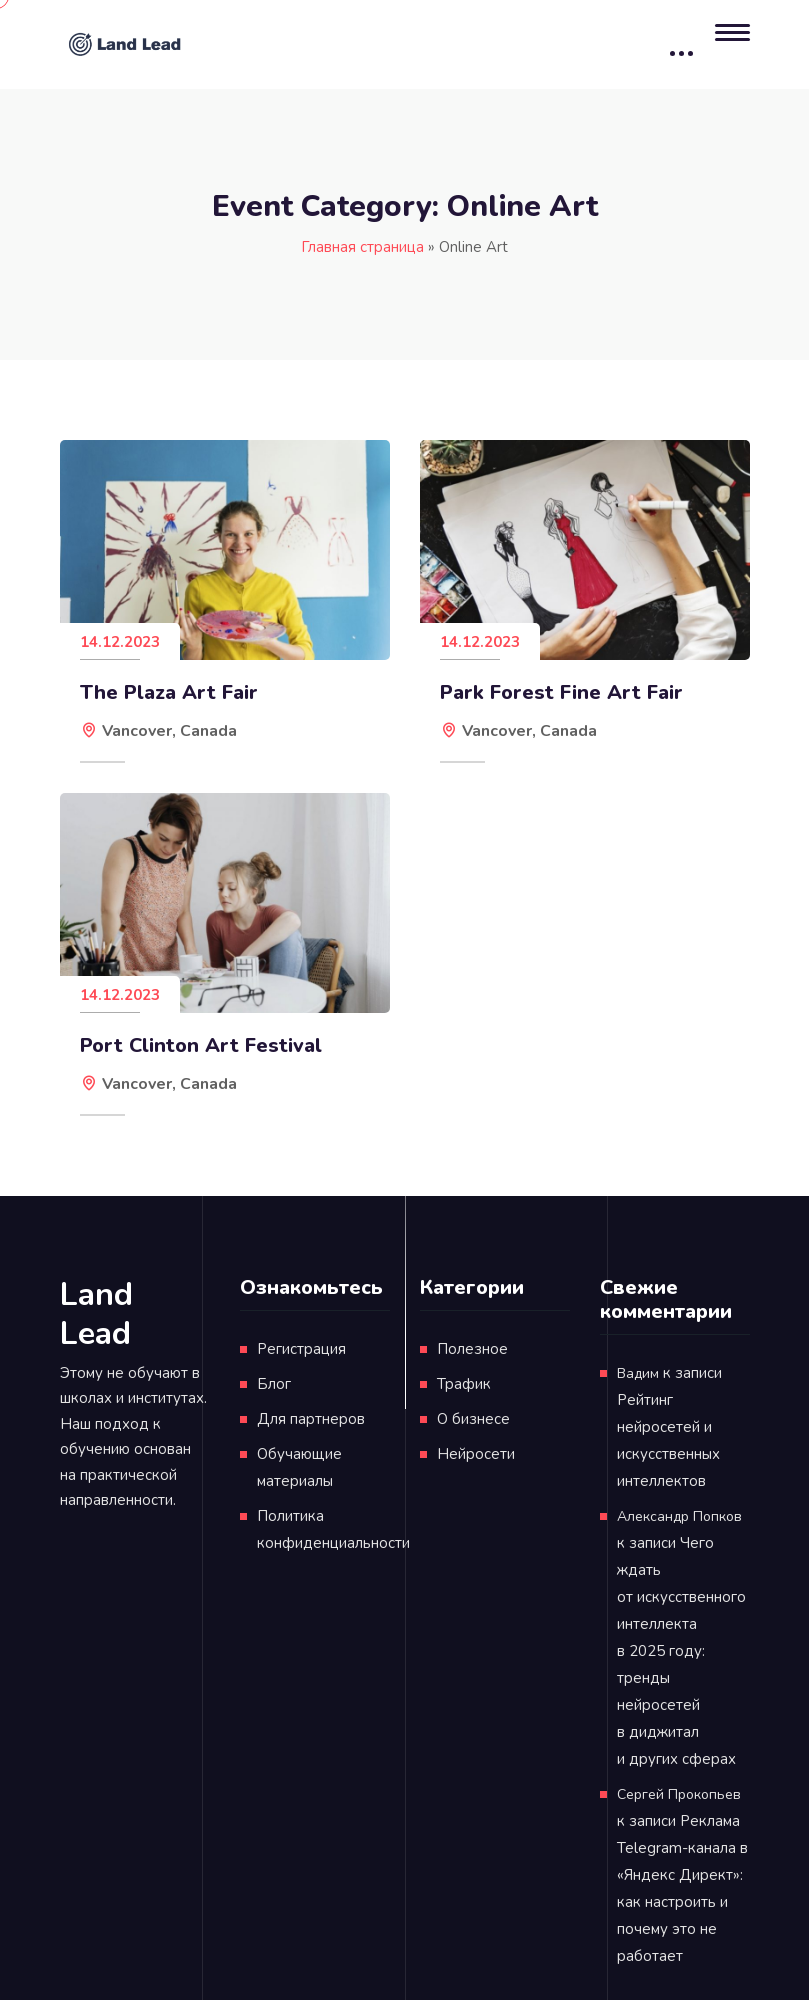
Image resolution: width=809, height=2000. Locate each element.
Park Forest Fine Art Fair (561, 693)
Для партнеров (311, 1419)
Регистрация (301, 1349)
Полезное (472, 1349)
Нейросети (476, 1454)
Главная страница (362, 247)
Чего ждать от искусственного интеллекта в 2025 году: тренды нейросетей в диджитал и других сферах (681, 1651)
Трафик (464, 1384)
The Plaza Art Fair (169, 693)
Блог (274, 1384)
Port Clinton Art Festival (201, 1046)
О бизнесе (473, 1419)
